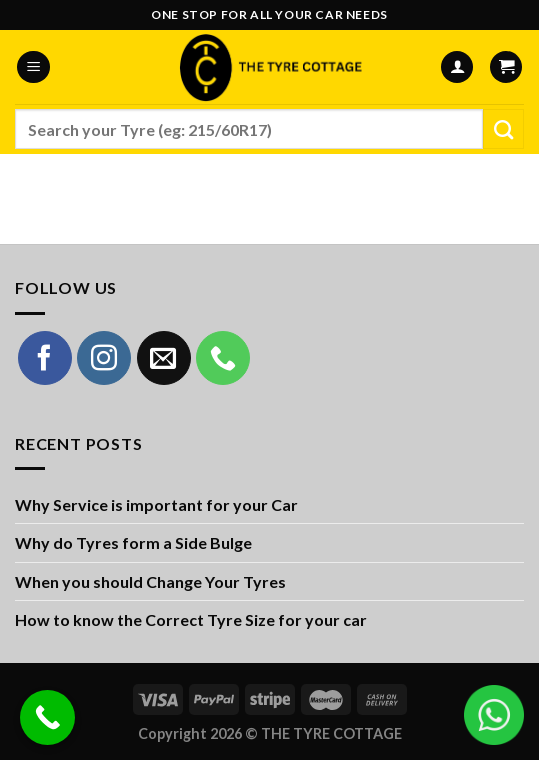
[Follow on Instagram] (104, 358)
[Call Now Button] (47, 717)
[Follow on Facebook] (45, 358)
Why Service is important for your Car (156, 504)
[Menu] (33, 67)
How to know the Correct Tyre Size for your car (191, 619)
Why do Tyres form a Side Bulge (133, 542)
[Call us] (223, 358)
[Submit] (503, 129)
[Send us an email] (164, 358)
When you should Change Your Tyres (150, 581)
